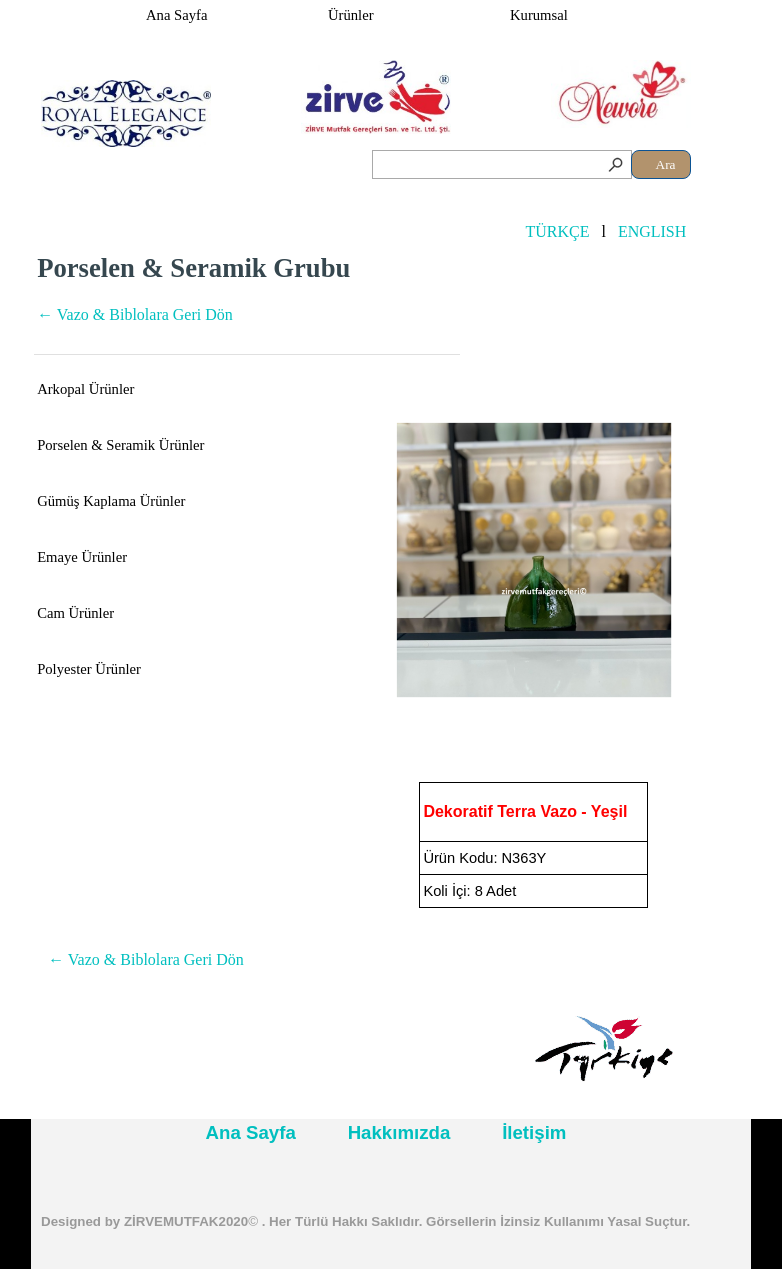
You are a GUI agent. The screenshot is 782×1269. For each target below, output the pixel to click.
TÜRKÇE (557, 231)
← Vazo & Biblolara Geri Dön (135, 314)
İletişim (534, 1132)
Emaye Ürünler (82, 557)
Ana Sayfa (176, 15)
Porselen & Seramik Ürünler (120, 445)
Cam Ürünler (75, 613)
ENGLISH (652, 231)
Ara (666, 164)
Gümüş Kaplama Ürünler (111, 501)
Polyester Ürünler (89, 669)
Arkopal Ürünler (85, 389)
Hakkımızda (399, 1132)
